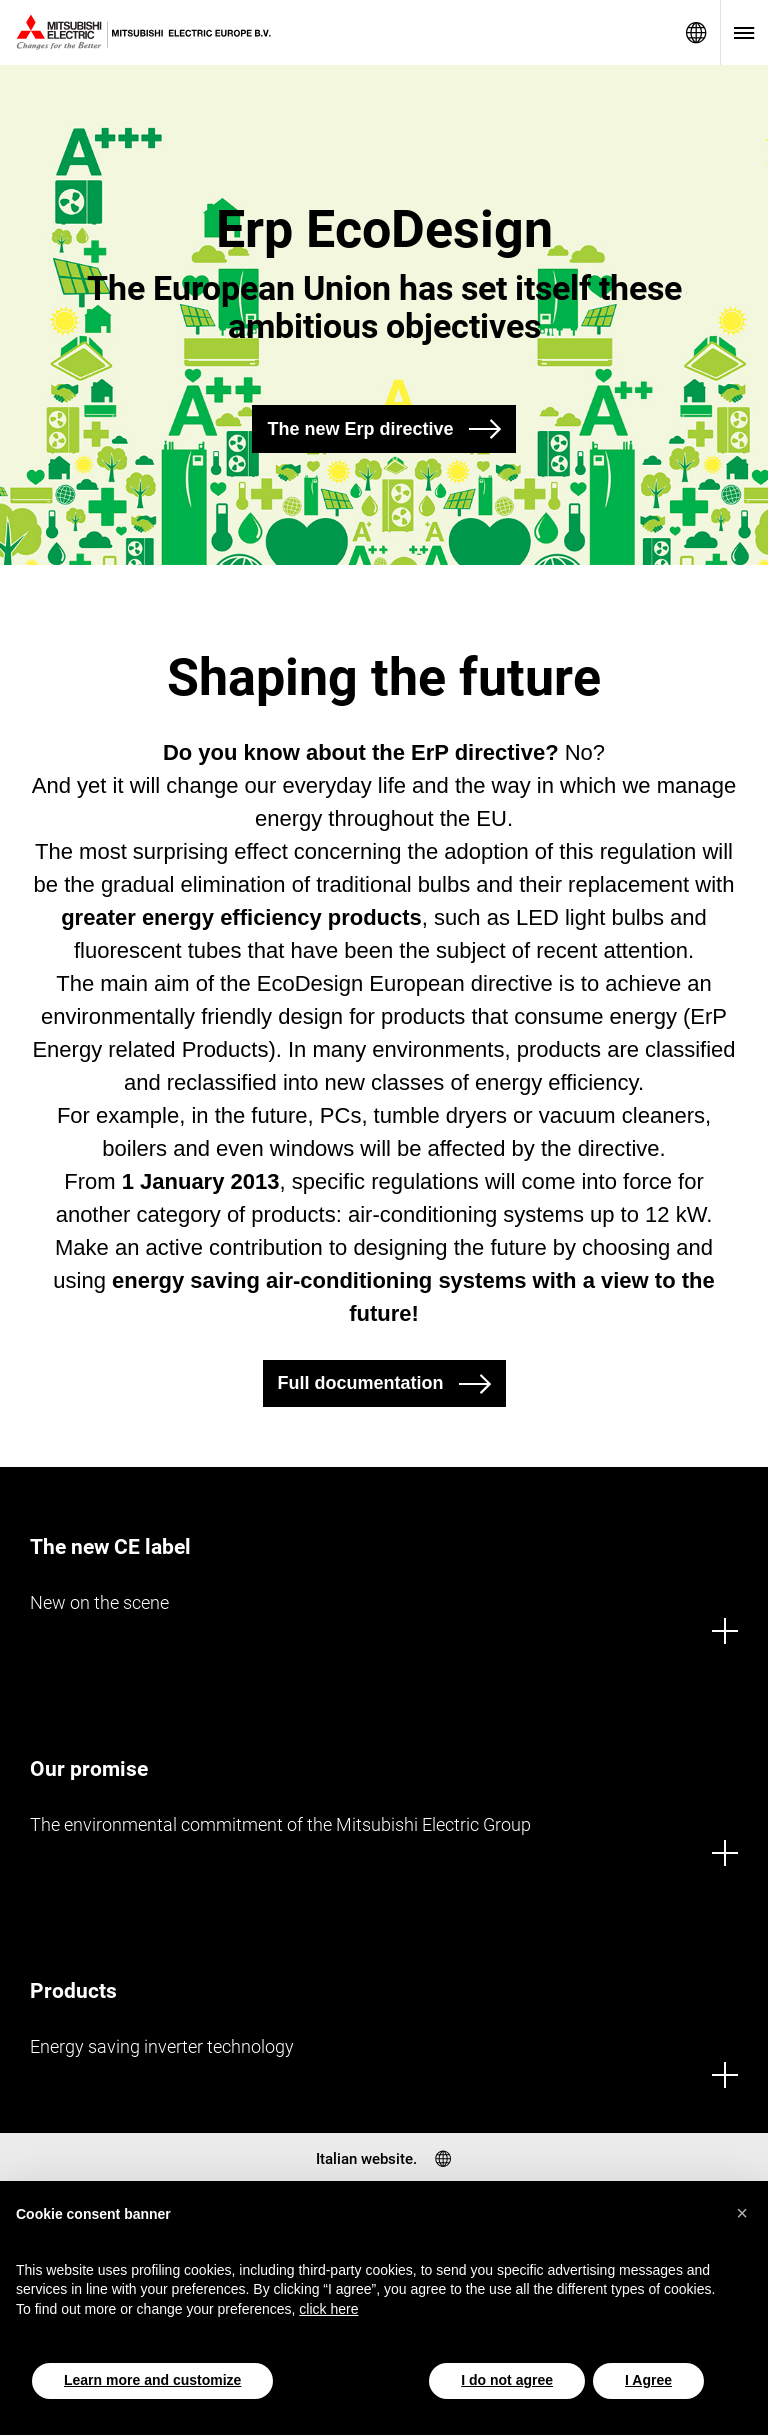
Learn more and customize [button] (152, 2380)
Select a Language (696, 32)
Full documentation (361, 1383)
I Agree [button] (648, 2380)
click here (328, 2309)
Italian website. (366, 2159)
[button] (742, 2213)
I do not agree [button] (507, 2380)
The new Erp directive (360, 429)
